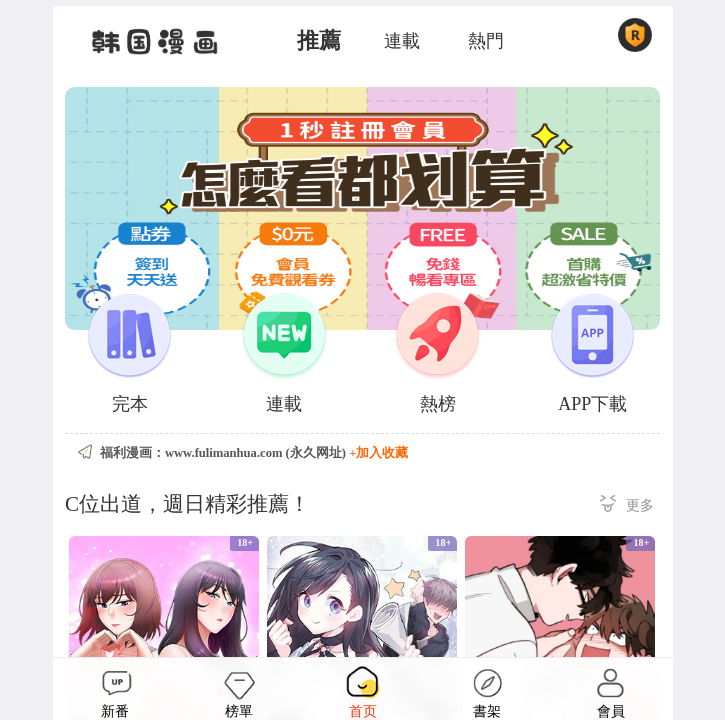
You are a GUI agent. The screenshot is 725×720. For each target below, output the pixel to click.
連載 (402, 41)
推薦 (319, 41)
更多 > (627, 506)
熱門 (486, 41)
